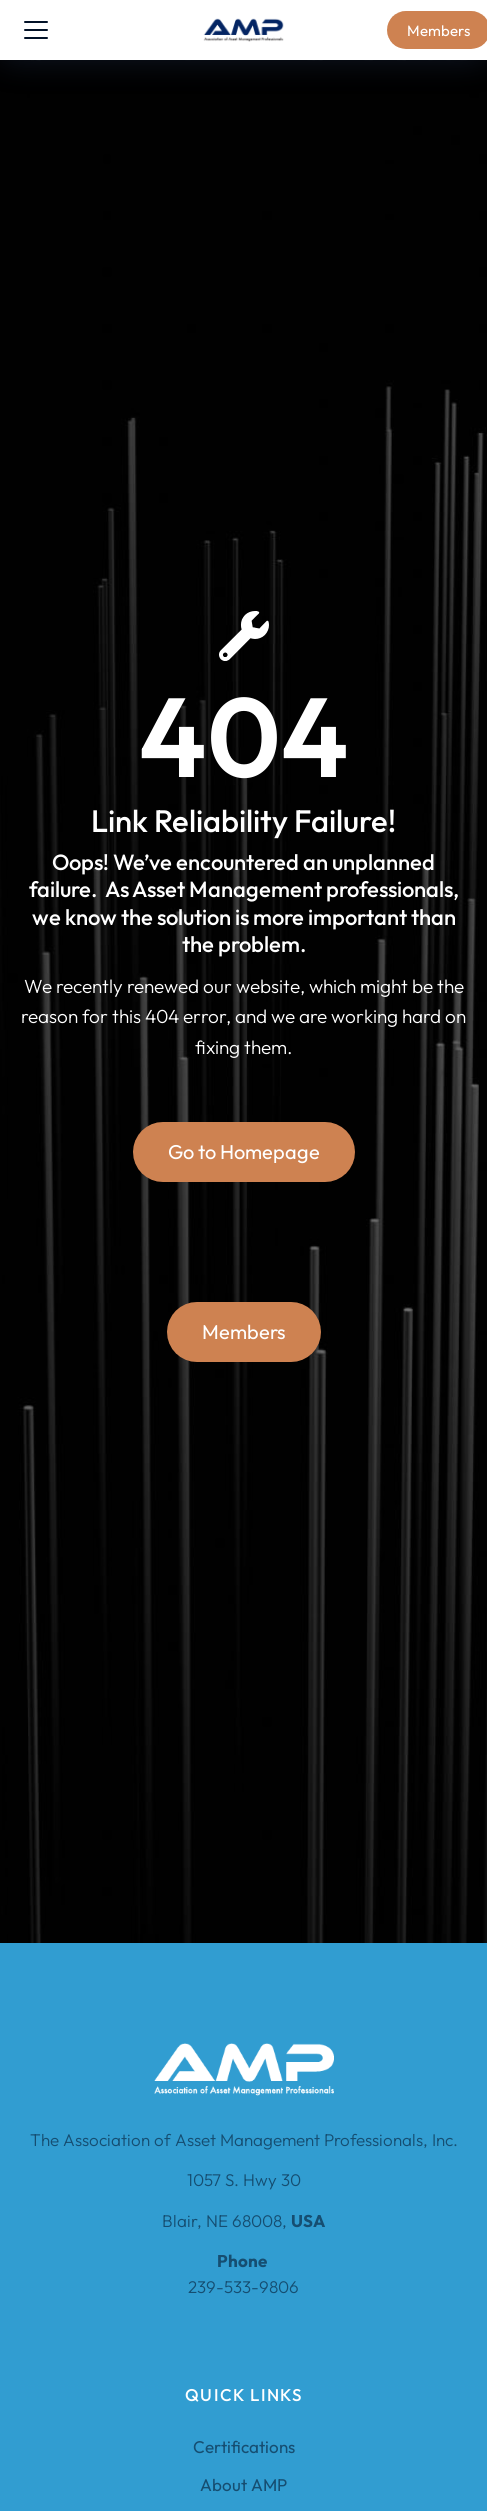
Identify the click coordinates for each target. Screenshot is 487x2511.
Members (244, 1331)
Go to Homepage (244, 1151)
